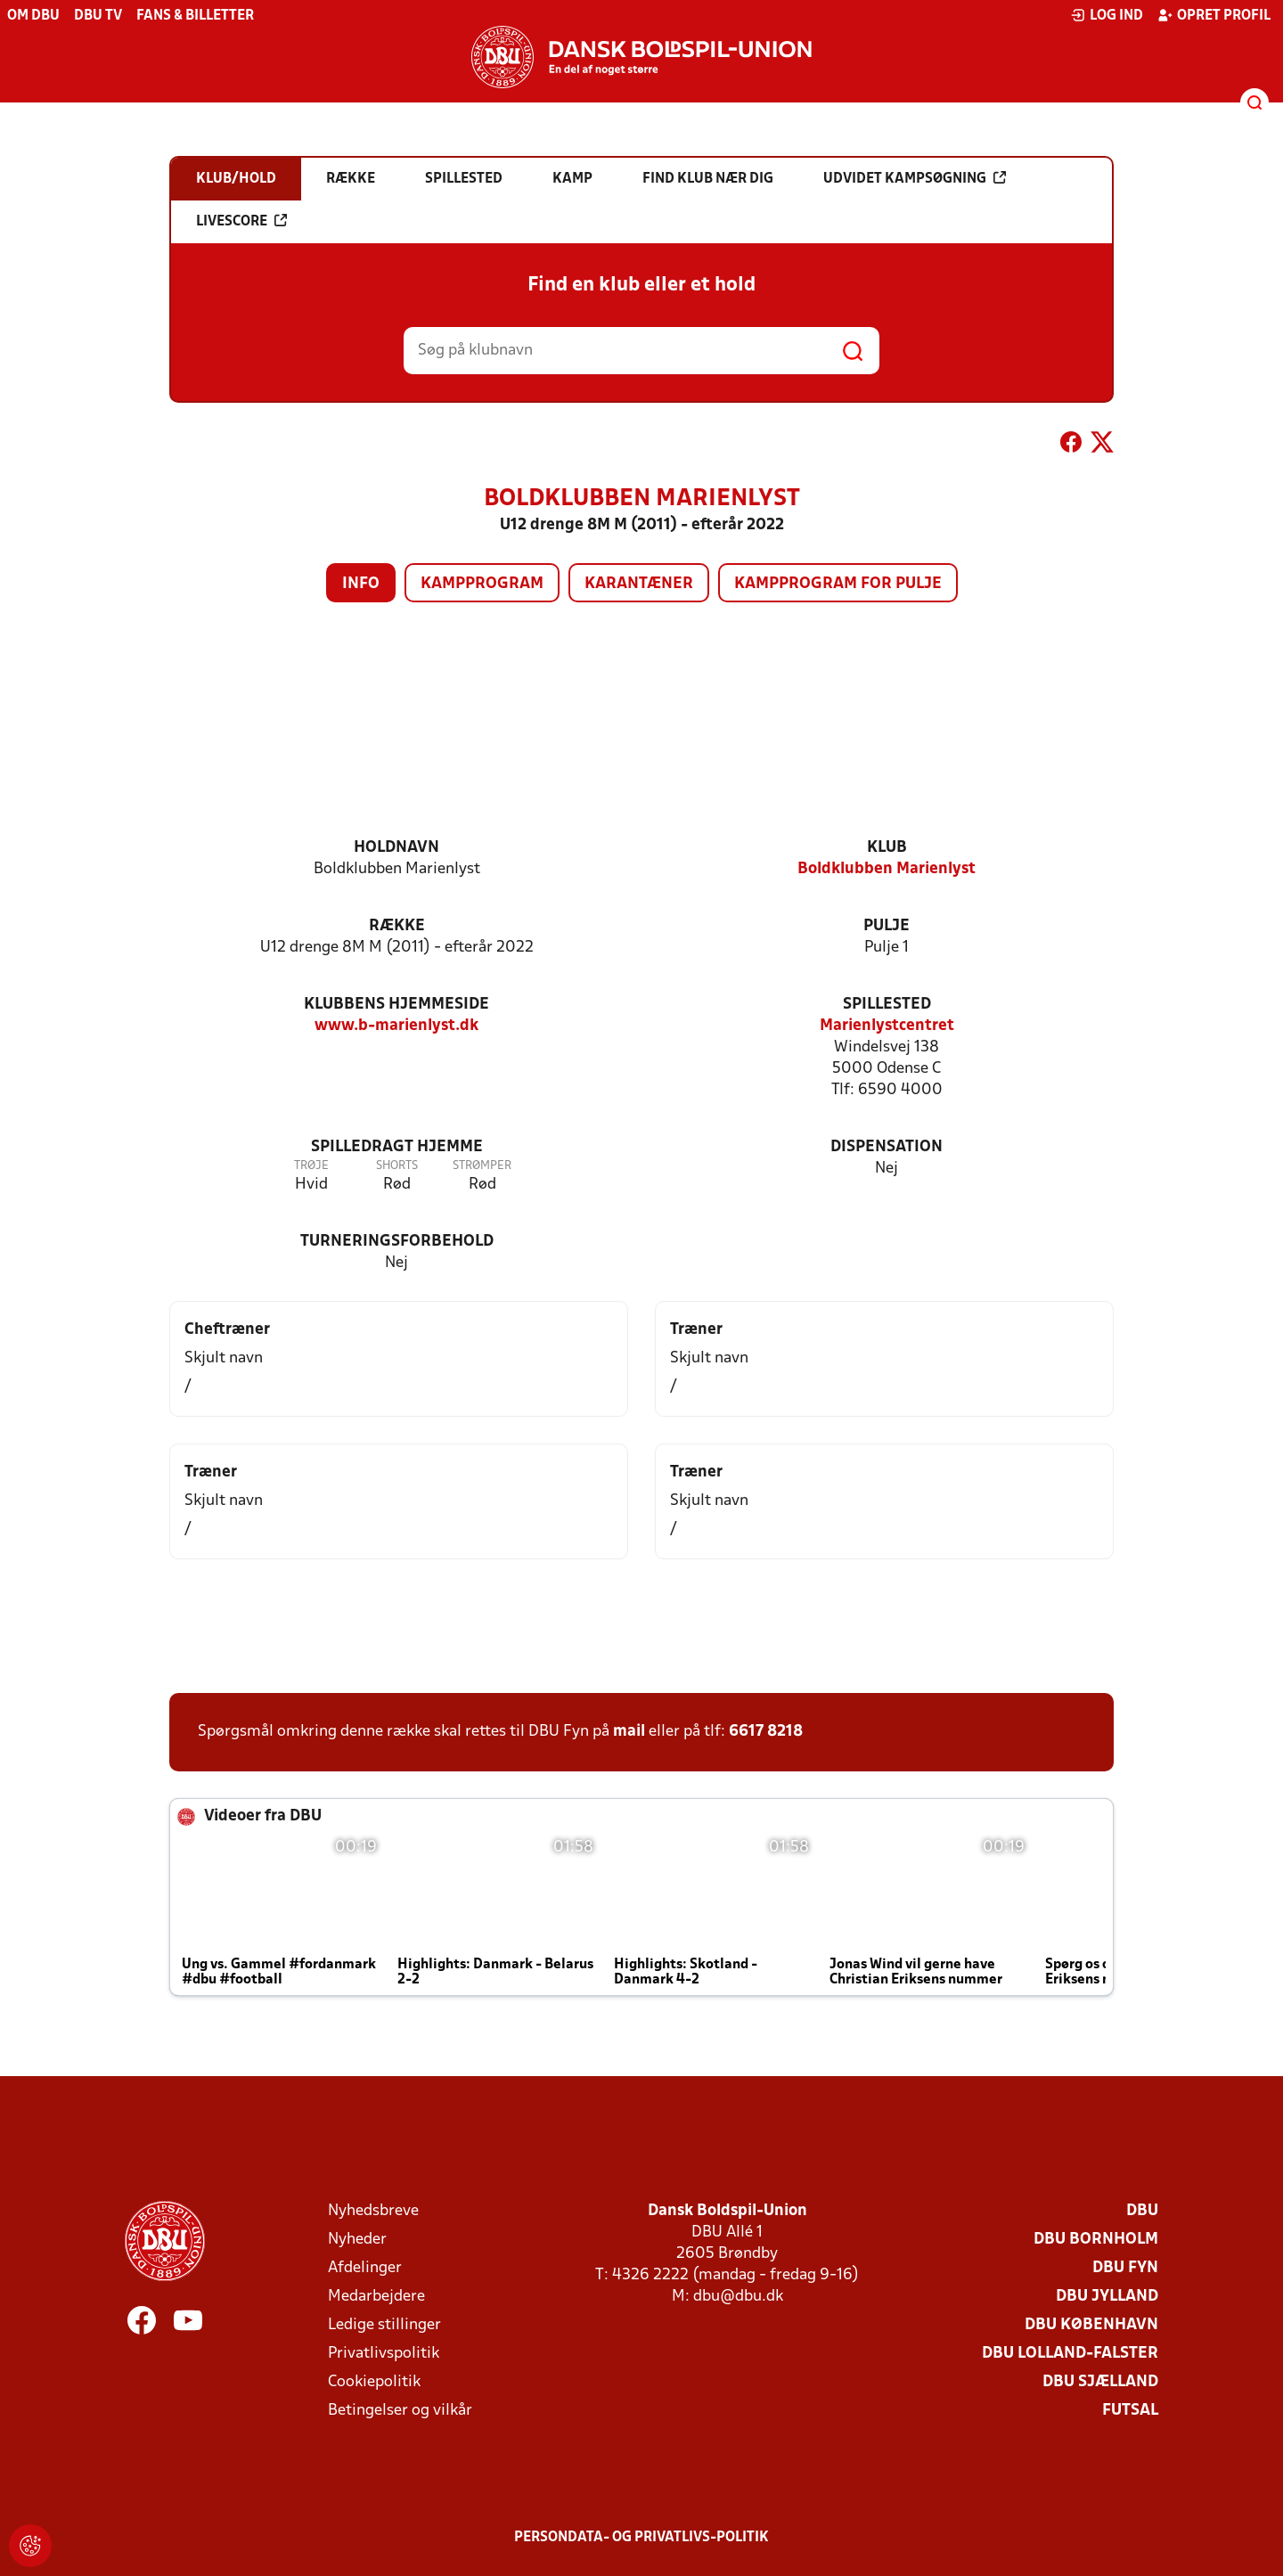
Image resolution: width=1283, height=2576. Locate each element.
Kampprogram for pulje (838, 584)
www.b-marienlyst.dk (396, 1026)
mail (629, 1731)
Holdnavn (396, 847)
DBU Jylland (1107, 2296)
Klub (887, 847)
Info (361, 584)
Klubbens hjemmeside (396, 1004)
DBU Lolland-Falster (1070, 2353)
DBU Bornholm (1096, 2239)
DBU (1142, 2211)
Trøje (311, 1166)
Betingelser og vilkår (400, 2410)
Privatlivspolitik (383, 2353)
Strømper (482, 1166)
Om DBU (33, 16)
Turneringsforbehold (397, 1241)
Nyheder (357, 2239)
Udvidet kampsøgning (914, 178)
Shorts (397, 1166)
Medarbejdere (376, 2296)
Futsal (1130, 2410)
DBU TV (98, 16)
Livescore (241, 221)
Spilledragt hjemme (397, 1147)
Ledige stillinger (384, 2325)
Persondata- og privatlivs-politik (641, 2537)
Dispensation (886, 1147)
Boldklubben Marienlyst (886, 869)
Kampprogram (482, 584)
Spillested (887, 1004)
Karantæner (638, 584)
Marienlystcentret (887, 1026)
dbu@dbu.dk (738, 2296)
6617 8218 (766, 1731)
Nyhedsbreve (373, 2211)
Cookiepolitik (374, 2382)
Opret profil (1214, 15)
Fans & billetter (195, 16)
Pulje (886, 926)
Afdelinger (365, 2268)
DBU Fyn (1125, 2268)
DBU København (1091, 2325)
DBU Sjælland (1100, 2382)
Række (397, 926)
